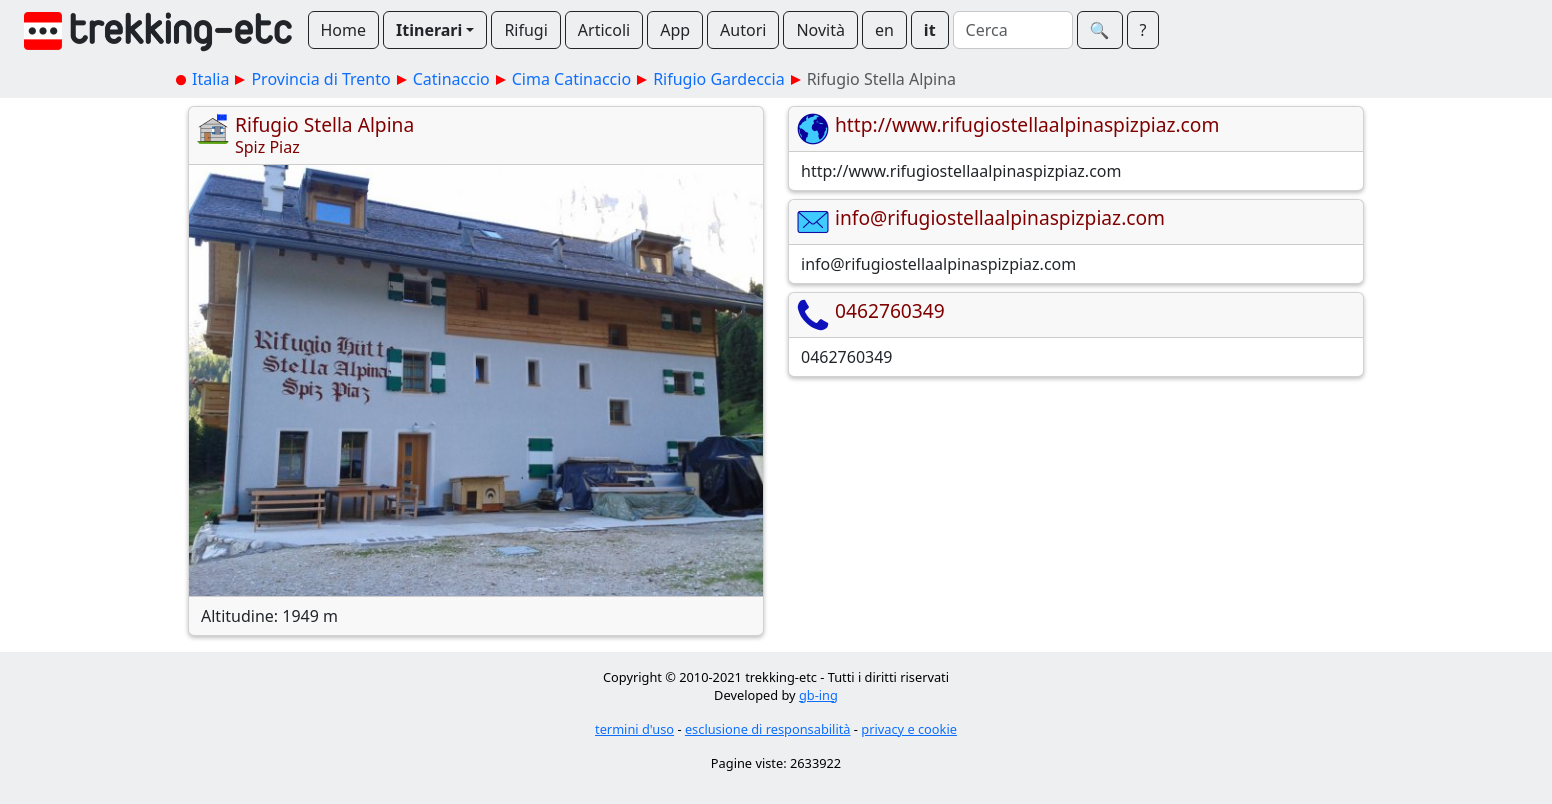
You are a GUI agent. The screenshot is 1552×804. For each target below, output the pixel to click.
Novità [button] (820, 30)
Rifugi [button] (525, 30)
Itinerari (429, 30)
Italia (210, 79)
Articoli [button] (604, 30)
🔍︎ (1100, 30)
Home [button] (344, 30)
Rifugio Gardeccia (719, 79)
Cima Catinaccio (571, 79)
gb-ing (818, 695)
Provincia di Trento (320, 79)
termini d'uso (634, 729)
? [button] (1143, 30)
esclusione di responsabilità (768, 729)
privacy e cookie (909, 729)
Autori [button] (743, 30)
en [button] (884, 30)
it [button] (930, 30)
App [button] (675, 30)
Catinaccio (451, 79)
